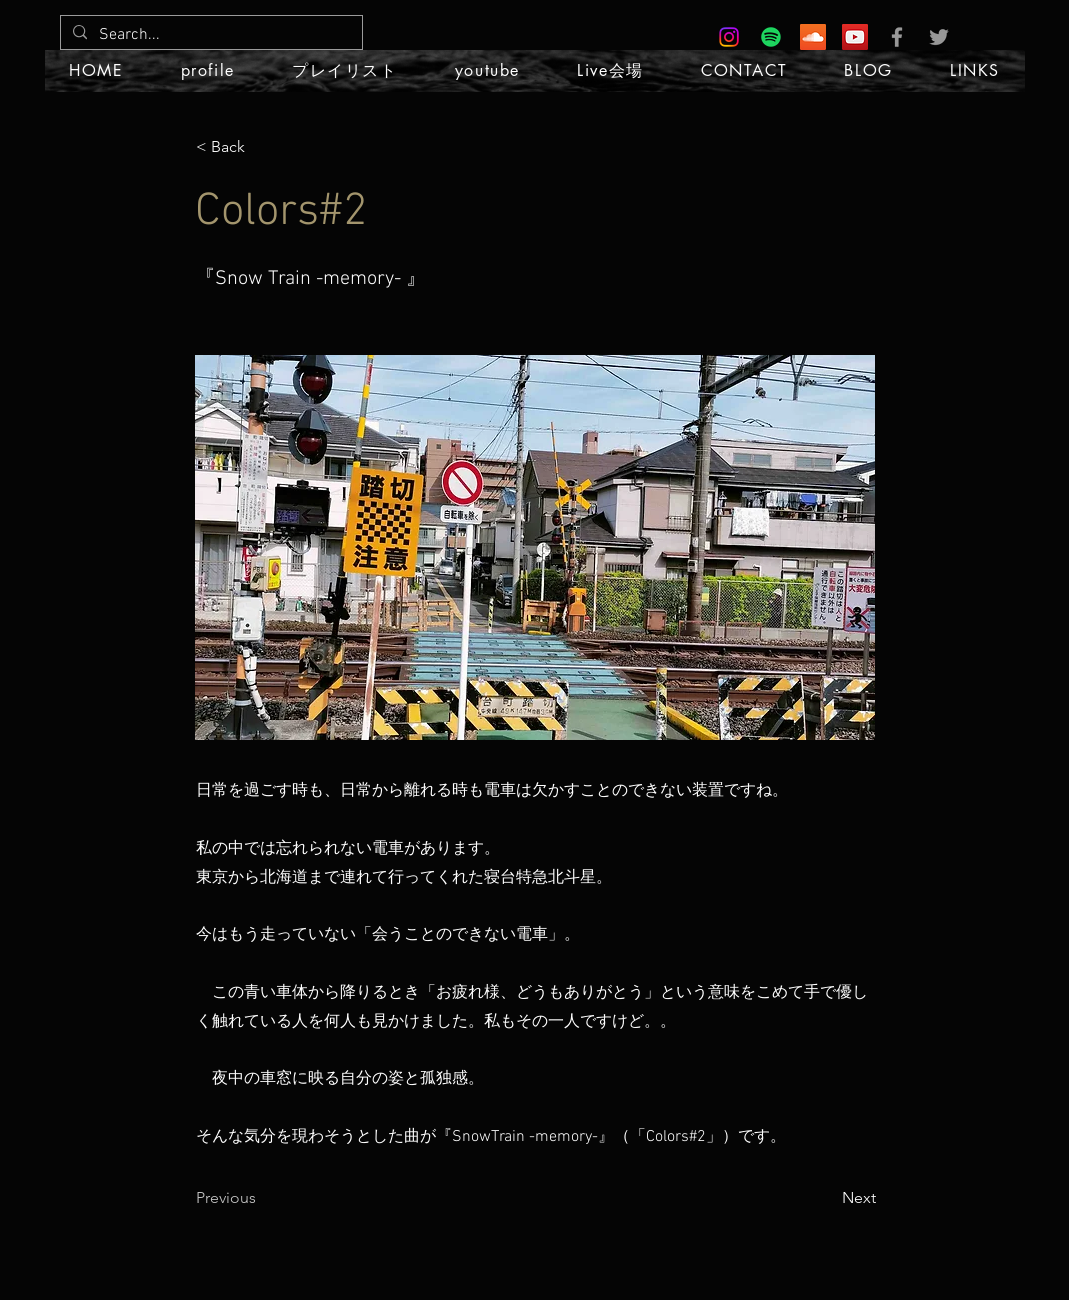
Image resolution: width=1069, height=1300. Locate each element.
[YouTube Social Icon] (855, 37)
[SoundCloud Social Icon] (813, 37)
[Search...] (209, 35)
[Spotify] (771, 37)
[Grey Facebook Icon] (897, 37)
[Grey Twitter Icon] (939, 37)
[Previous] (262, 1198)
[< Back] (262, 147)
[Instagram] (729, 37)
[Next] (826, 1198)
